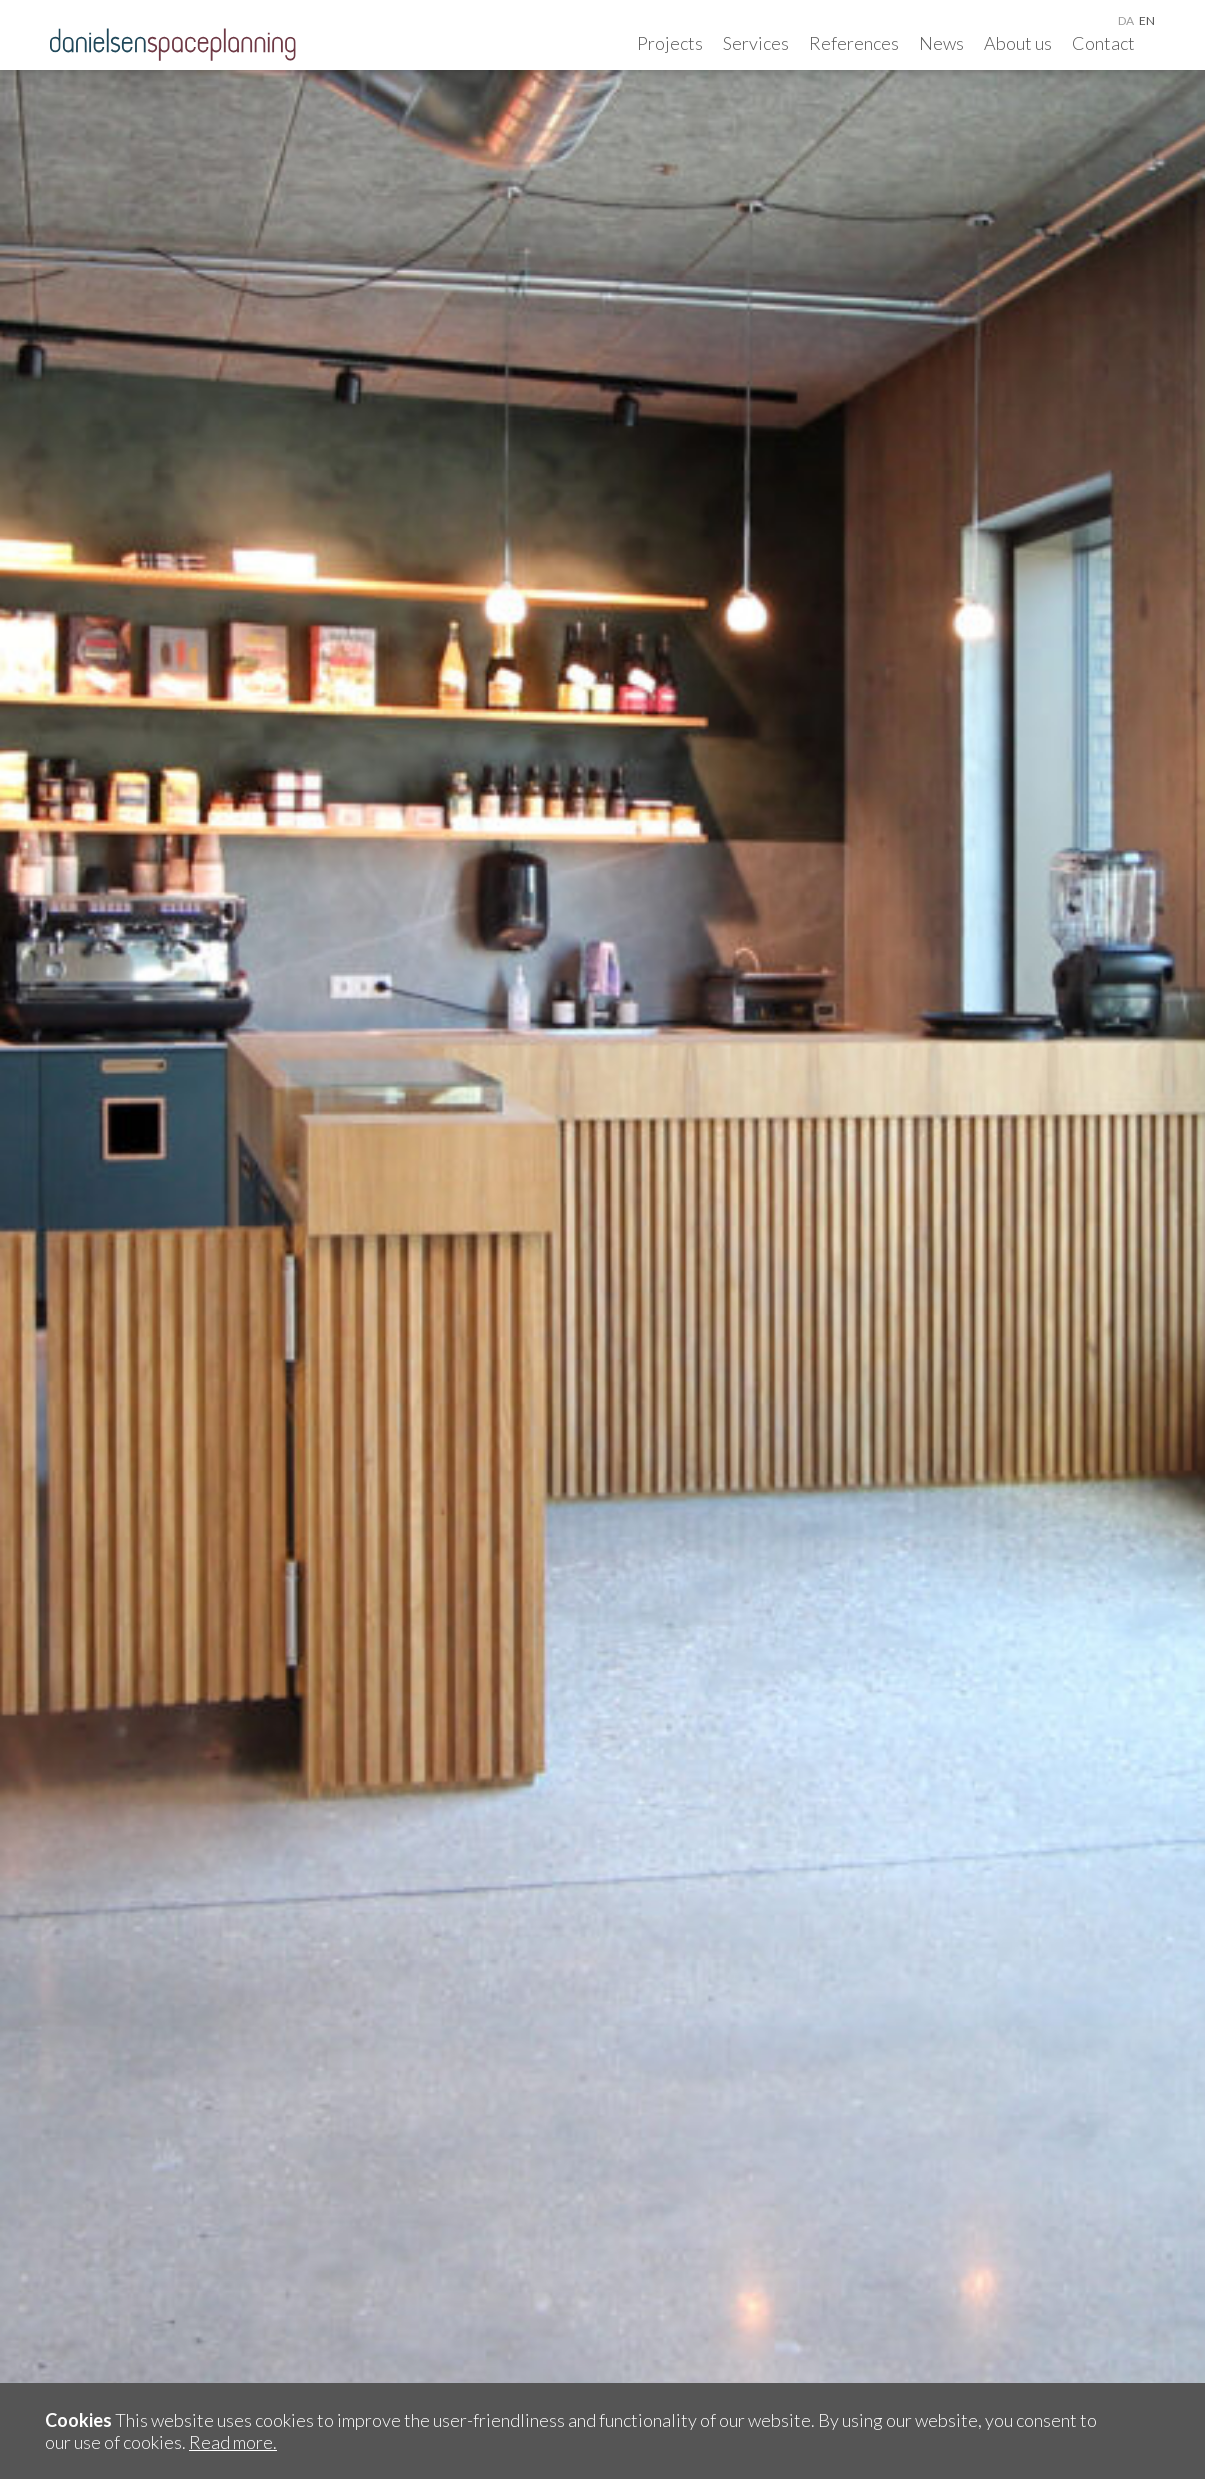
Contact (1103, 43)
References (854, 43)
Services (756, 43)
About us (1018, 43)
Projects (670, 43)
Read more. (233, 2442)
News (941, 43)
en (1147, 20)
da (1126, 20)
